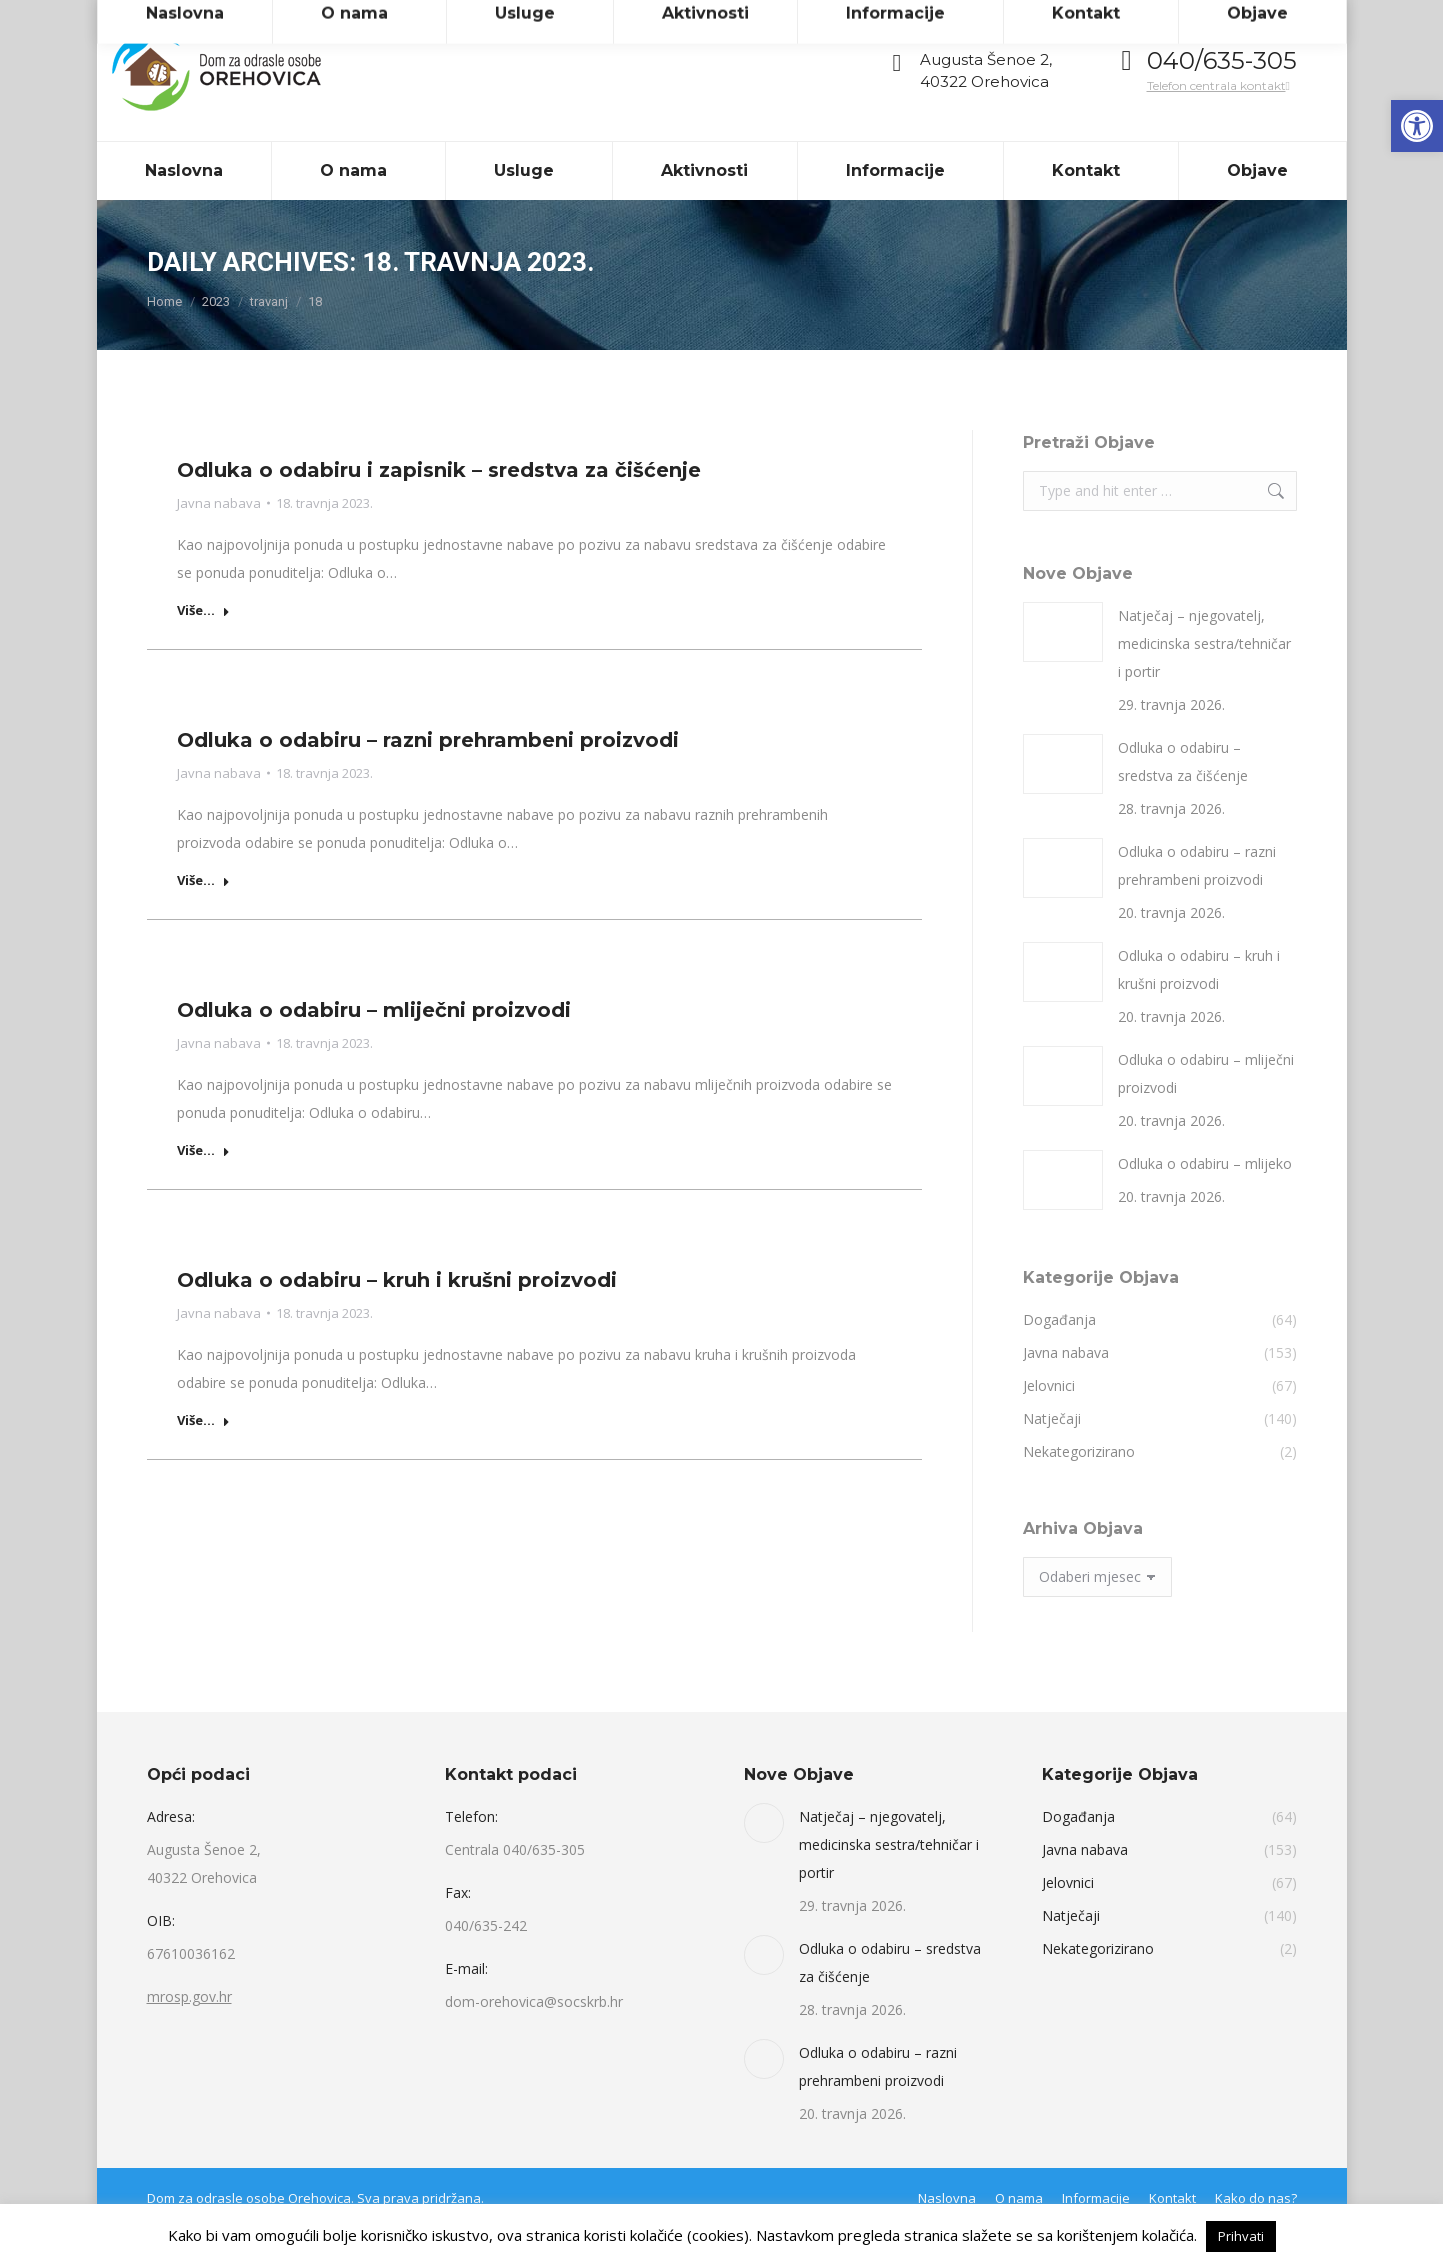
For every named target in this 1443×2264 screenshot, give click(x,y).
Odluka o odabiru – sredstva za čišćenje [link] (1183, 797)
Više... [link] (203, 646)
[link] (1417, 126)
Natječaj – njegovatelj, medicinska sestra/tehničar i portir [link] (1204, 679)
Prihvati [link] (1241, 2236)
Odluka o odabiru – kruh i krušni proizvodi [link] (397, 1316)
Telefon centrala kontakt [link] (1218, 121)
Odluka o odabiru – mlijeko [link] (1205, 1199)
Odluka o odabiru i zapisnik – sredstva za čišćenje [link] (439, 506)
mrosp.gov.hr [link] (189, 2032)
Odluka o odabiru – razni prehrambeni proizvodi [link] (428, 776)
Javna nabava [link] (219, 539)
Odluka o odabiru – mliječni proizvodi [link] (374, 1046)
